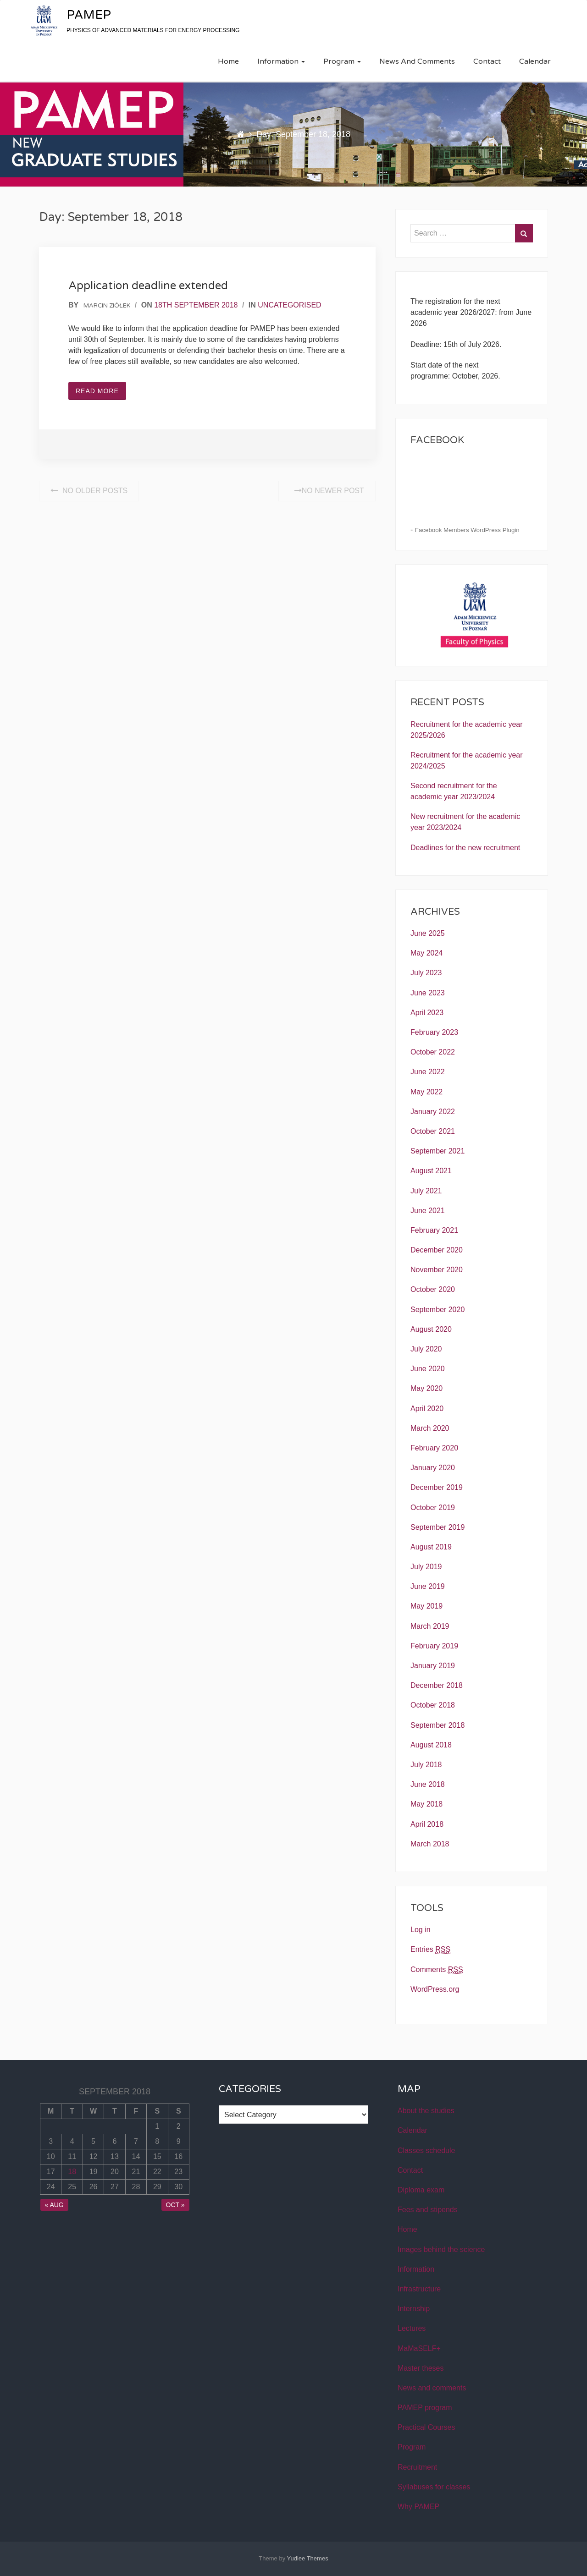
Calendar (535, 61)
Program (342, 61)
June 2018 (427, 1784)
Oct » (175, 2204)
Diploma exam (421, 2190)
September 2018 (437, 1725)
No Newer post (327, 490)
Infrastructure (419, 2289)
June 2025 (427, 933)
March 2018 (429, 1844)
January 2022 (432, 1111)
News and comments (417, 61)
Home (228, 61)
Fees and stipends (428, 2209)
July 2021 (426, 1191)
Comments (436, 1970)
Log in (420, 1929)
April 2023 (426, 1012)
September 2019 (437, 1527)
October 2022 (432, 1052)
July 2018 (426, 1765)
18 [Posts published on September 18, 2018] (72, 2171)
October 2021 (432, 1131)
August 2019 (431, 1547)
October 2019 (432, 1507)
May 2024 (426, 953)
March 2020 (429, 1428)
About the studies (426, 2111)
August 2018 (431, 1745)
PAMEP (88, 15)
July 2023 (426, 973)
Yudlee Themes (307, 2558)
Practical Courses (426, 2427)
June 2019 (427, 1586)
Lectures (412, 2328)
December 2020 (436, 1250)
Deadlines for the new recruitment (465, 847)
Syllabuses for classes (434, 2487)
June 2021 (427, 1210)
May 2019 (426, 1606)
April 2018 (426, 1824)
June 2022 (427, 1072)
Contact (487, 61)
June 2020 (427, 1369)
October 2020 (432, 1289)
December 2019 (436, 1487)
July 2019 (426, 1567)
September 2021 (437, 1151)
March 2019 (429, 1626)
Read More (97, 391)
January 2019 (432, 1666)
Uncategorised (289, 305)
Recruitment (417, 2467)
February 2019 (434, 1646)
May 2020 (426, 1388)
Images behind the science (441, 2249)
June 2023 (427, 993)
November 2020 (436, 1270)
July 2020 (426, 1349)
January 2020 (432, 1468)
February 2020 (434, 1448)
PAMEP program (425, 2407)
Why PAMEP (418, 2506)
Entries (430, 1949)
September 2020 (437, 1309)
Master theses (420, 2368)
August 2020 (431, 1329)
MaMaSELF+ (419, 2348)
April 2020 (426, 1408)
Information (281, 61)
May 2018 (426, 1804)
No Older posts (88, 490)
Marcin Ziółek (106, 305)
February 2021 (434, 1230)
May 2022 (426, 1092)
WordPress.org (434, 1989)
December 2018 (436, 1685)
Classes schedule (426, 2150)
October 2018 (432, 1705)
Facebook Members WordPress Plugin (467, 530)
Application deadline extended (148, 285)
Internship (414, 2308)
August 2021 (431, 1171)
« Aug (54, 2204)
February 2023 (434, 1032)
